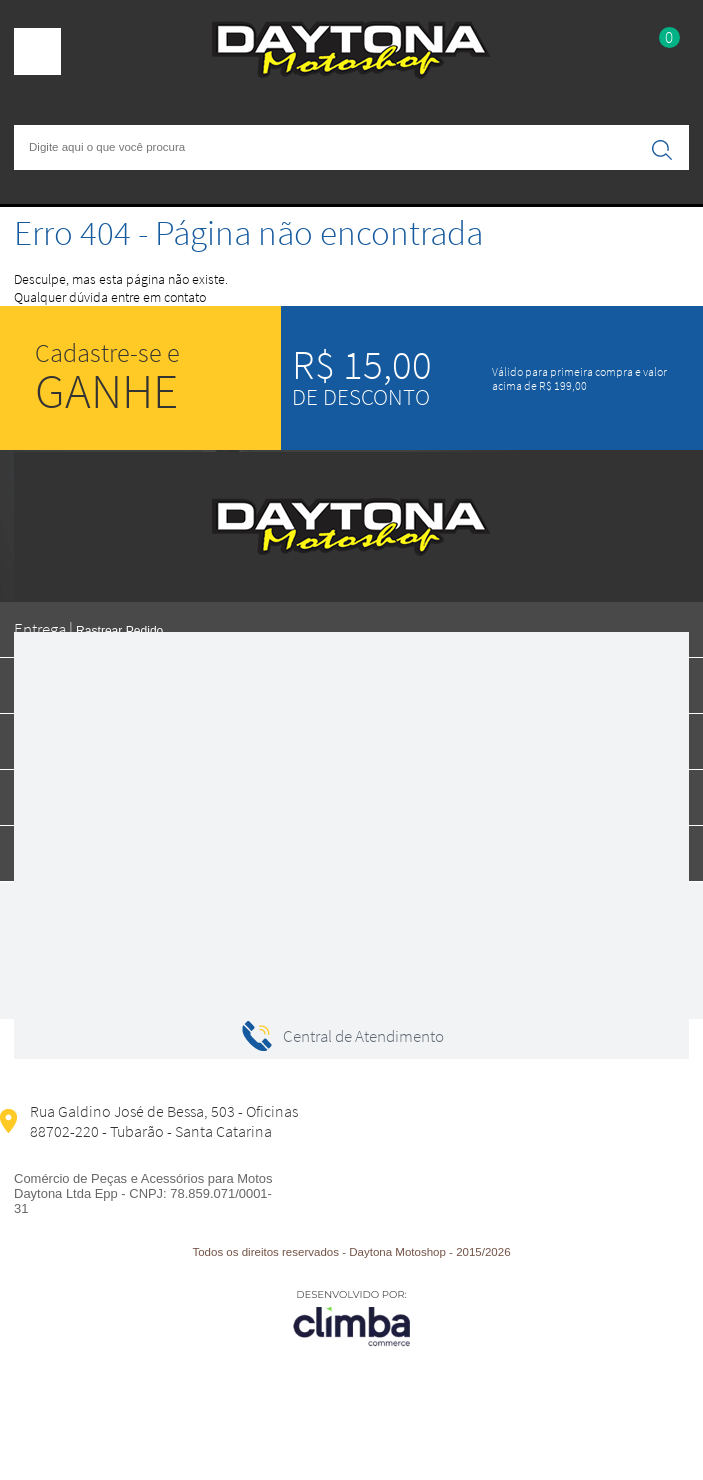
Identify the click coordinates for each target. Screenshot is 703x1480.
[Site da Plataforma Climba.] (352, 1317)
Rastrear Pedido (119, 631)
